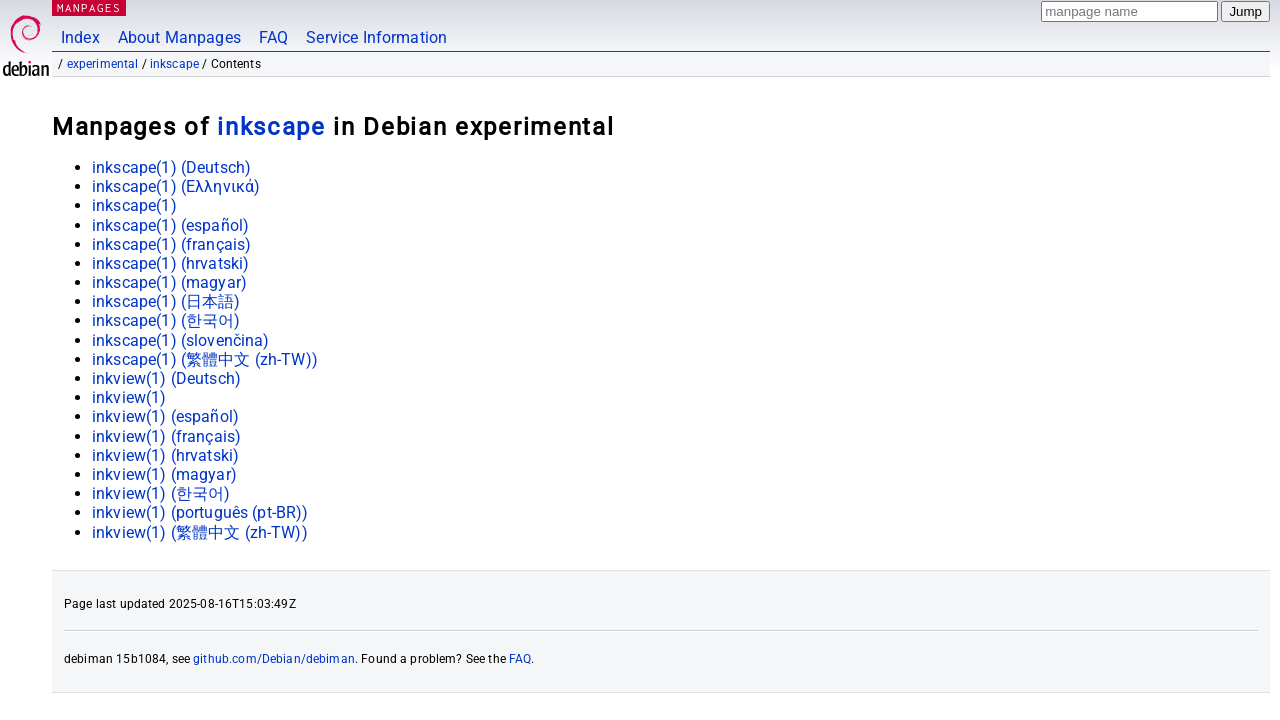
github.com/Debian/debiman (274, 659)
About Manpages (179, 37)
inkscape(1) (134, 205)
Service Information (376, 37)
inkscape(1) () (171, 167)
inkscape (174, 64)
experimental (103, 64)
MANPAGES (89, 7)
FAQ (273, 37)
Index (80, 37)
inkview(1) (129, 397)
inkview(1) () (166, 378)
